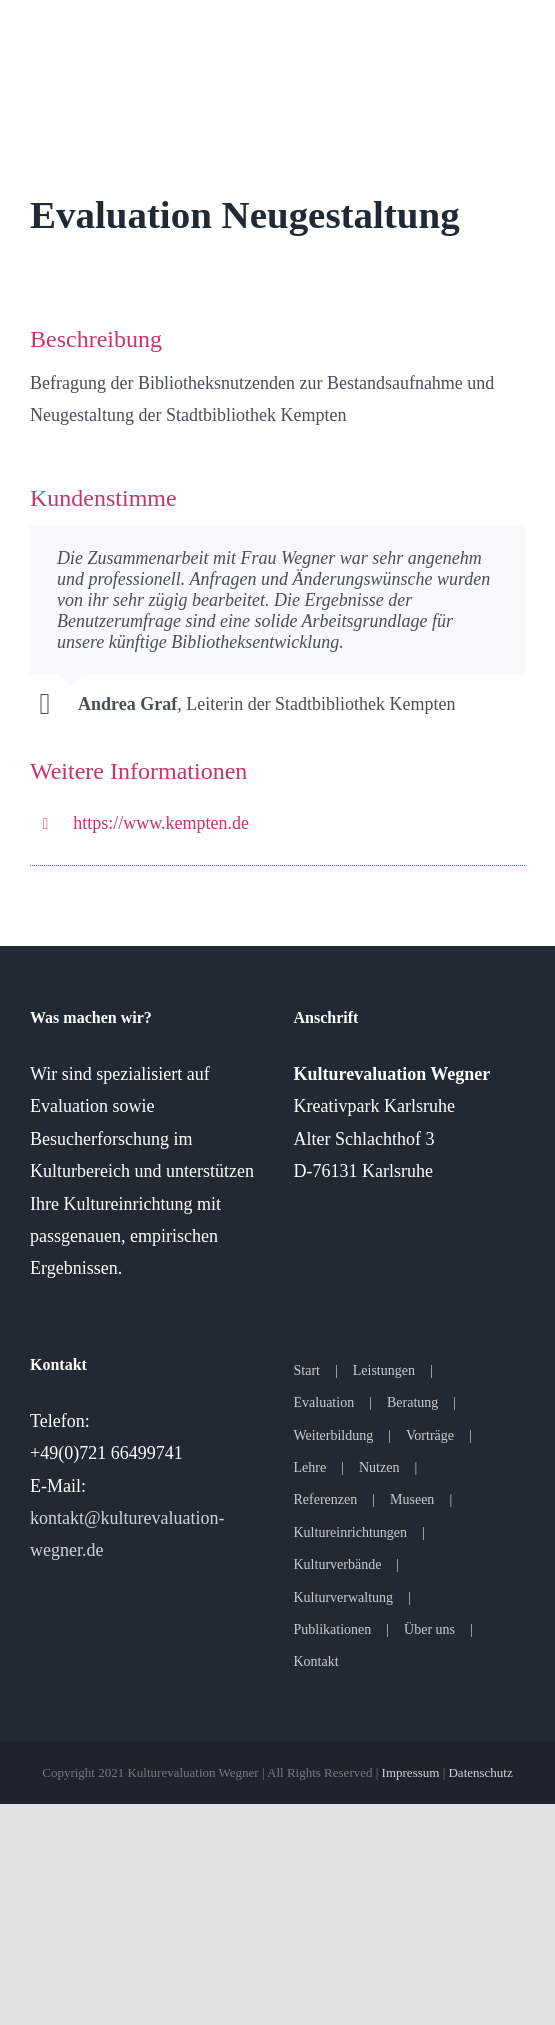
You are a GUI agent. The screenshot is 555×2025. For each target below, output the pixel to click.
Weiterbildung (334, 1435)
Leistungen (384, 1370)
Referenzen (326, 1499)
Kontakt (316, 1661)
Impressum (411, 1772)
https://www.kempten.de (161, 823)
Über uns (429, 1629)
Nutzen (379, 1467)
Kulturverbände (338, 1564)
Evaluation (324, 1402)
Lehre (310, 1467)
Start (307, 1370)
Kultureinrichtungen (351, 1532)
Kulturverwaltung (344, 1597)
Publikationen (333, 1629)
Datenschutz (480, 1772)
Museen (412, 1499)
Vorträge (430, 1435)
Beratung (412, 1402)
